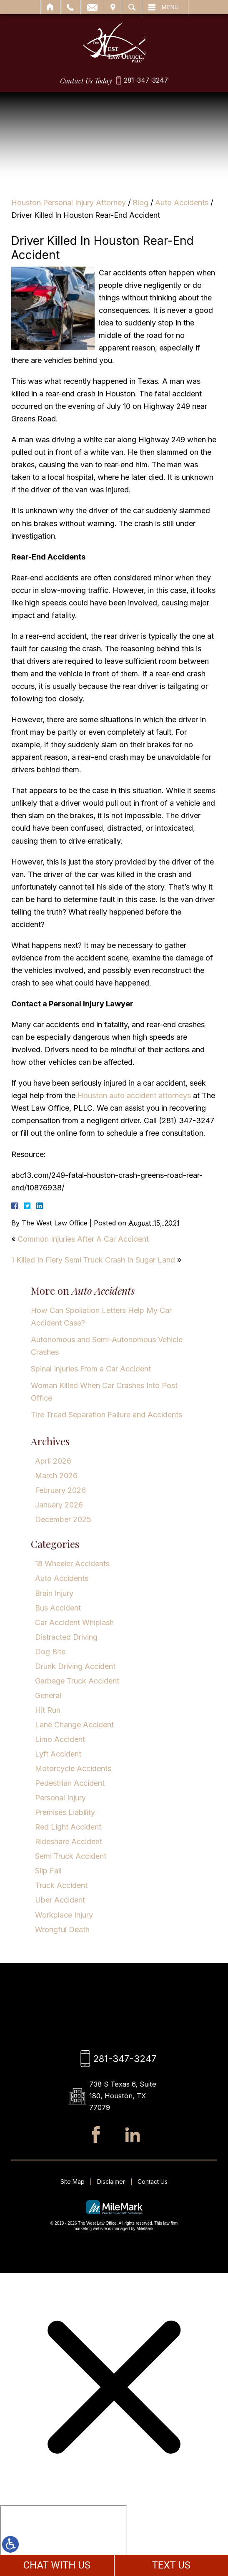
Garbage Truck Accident (77, 1680)
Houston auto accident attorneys (134, 1095)
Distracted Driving (66, 1637)
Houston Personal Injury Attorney (68, 202)
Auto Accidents (181, 202)
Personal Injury (60, 1797)
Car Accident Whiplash (74, 1622)
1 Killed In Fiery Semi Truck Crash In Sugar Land (93, 1259)
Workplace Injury (64, 1915)
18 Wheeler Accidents (72, 1563)
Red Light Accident (68, 1826)
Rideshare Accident (68, 1841)
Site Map (72, 2184)
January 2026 (59, 1504)
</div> (63, 2540)
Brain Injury (54, 1593)
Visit (113, 7)
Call (70, 7)
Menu (170, 7)
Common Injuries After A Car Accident (83, 1239)
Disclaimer (111, 2184)
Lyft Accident (58, 1753)
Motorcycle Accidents (73, 1768)
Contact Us (153, 2184)
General (48, 1695)
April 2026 (53, 1461)
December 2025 (63, 1519)
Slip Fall (48, 1870)
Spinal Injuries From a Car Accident (91, 1368)
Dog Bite (50, 1651)
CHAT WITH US (56, 2565)
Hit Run (47, 1710)
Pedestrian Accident (70, 1783)
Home (50, 7)
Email (92, 7)
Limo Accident (60, 1739)
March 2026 (56, 1475)
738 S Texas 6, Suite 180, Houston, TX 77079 (124, 2097)
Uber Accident (60, 1899)
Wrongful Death (62, 1929)
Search (132, 7)
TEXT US (171, 2565)
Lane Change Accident (74, 1724)
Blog (140, 202)
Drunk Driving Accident (75, 1666)
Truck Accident (61, 1885)
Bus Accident (58, 1607)
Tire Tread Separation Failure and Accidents (106, 1414)
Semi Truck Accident (70, 1856)
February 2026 (60, 1490)
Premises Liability (65, 1812)
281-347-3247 (146, 80)
